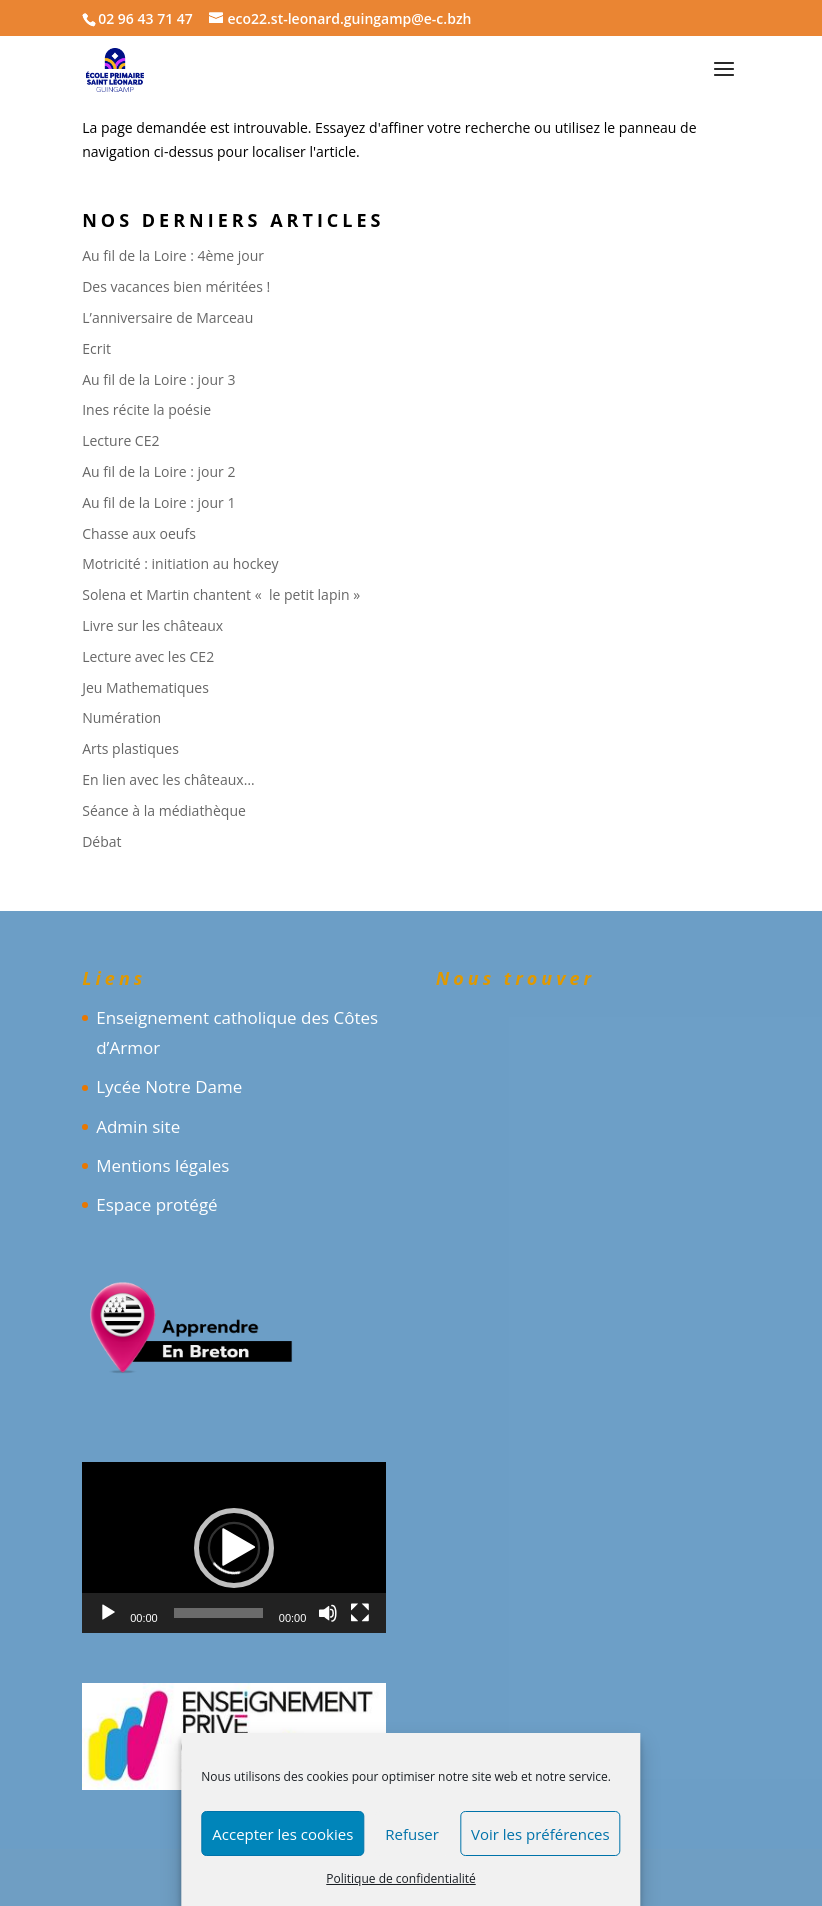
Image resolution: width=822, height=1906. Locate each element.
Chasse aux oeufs (139, 533)
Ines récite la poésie (146, 409)
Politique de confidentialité (400, 1878)
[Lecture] (108, 1613)
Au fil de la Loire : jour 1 (158, 502)
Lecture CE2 (120, 440)
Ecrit (96, 348)
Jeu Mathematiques (145, 687)
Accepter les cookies (282, 1834)
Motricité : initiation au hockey (180, 563)
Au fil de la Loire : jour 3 (158, 379)
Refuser (412, 1834)
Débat (101, 841)
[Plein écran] (360, 1613)
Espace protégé (156, 1204)
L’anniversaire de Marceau (167, 317)
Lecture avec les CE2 (148, 656)
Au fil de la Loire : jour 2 (158, 471)
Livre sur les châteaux (152, 625)
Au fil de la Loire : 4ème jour (173, 255)
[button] (234, 1548)
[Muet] (328, 1613)
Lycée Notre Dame (169, 1086)
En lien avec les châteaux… (168, 779)
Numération (121, 717)
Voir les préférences (540, 1834)
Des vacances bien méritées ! (176, 286)
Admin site (138, 1126)
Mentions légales (162, 1165)
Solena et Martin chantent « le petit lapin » (221, 594)
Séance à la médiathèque (164, 810)
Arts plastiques (130, 748)
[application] (234, 1547)
